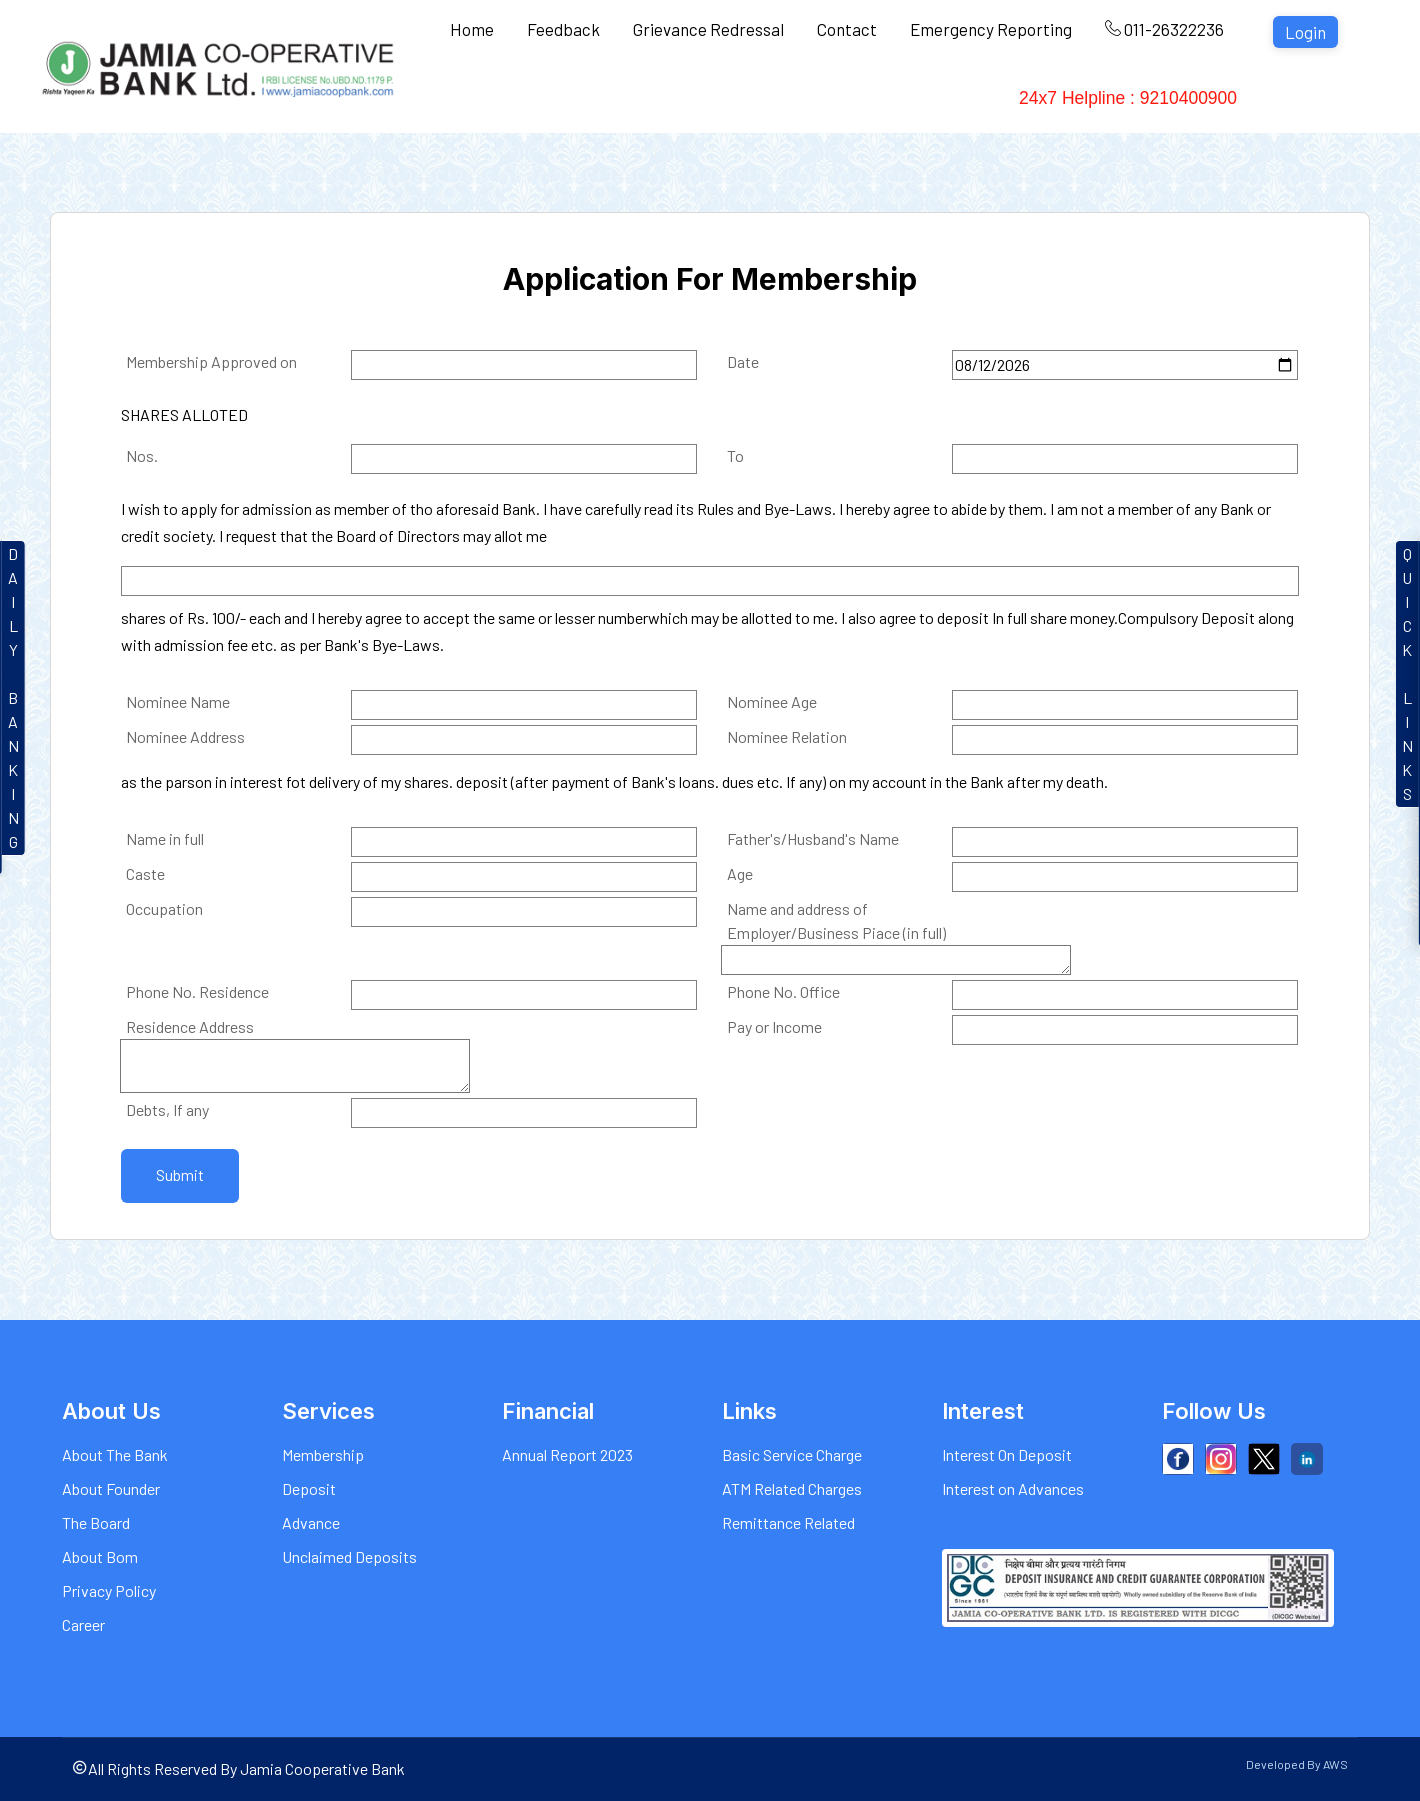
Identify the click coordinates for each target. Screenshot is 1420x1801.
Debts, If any (167, 1109)
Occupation (164, 908)
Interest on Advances (1013, 1488)
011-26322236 (1164, 29)
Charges (777, 100)
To (735, 455)
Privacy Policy (109, 1590)
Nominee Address (185, 736)
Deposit (309, 1488)
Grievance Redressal (708, 29)
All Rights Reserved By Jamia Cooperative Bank (238, 1768)
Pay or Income (774, 1026)
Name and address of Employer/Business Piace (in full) (836, 920)
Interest (683, 100)
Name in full (165, 838)
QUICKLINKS (1407, 673)
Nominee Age (772, 701)
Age (740, 873)
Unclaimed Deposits (349, 1556)
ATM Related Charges (792, 1488)
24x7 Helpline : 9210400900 (1142, 100)
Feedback (563, 29)
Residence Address (190, 1026)
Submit (180, 1174)
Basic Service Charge (792, 1454)
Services (588, 100)
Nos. (142, 455)
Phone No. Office (783, 991)
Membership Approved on (211, 361)
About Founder (111, 1488)
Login (1305, 32)
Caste (145, 873)
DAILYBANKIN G (13, 697)
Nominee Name (178, 701)
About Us (487, 100)
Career (83, 1624)
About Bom (100, 1556)
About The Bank (115, 1454)
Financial (964, 100)
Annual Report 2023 (567, 1454)
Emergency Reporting (991, 29)
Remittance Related (788, 1522)
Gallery (869, 100)
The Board (96, 1522)
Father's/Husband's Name (813, 838)
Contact (847, 29)
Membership (323, 1454)
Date (743, 361)
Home (472, 29)
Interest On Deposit (1007, 1454)
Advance (311, 1522)
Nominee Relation (787, 736)
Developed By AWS (1297, 1764)
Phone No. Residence (197, 991)
